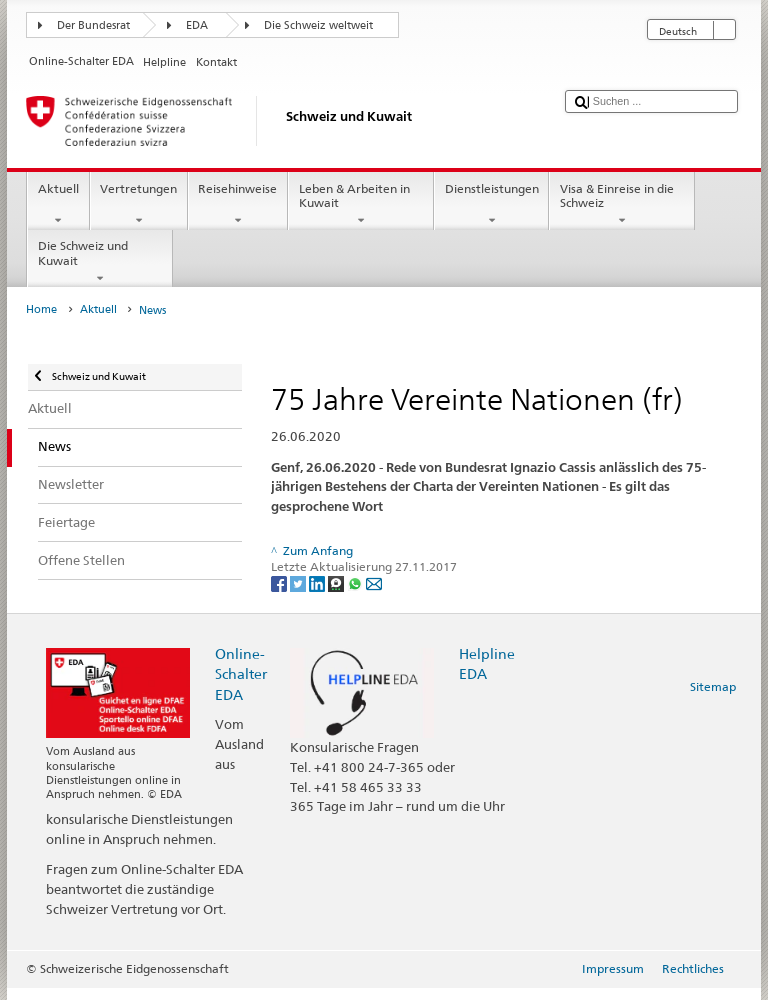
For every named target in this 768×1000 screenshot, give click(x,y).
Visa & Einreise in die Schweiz (622, 205)
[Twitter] (299, 582)
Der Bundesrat (93, 25)
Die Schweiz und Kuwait (100, 262)
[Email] (374, 582)
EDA (197, 25)
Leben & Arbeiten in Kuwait (361, 205)
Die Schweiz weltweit (318, 25)
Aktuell (58, 205)
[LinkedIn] (318, 582)
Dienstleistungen (491, 205)
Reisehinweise (238, 205)
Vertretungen (139, 205)
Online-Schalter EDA (241, 673)
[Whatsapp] (356, 582)
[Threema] (337, 582)
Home (41, 309)
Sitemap (713, 686)
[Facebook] (280, 582)
